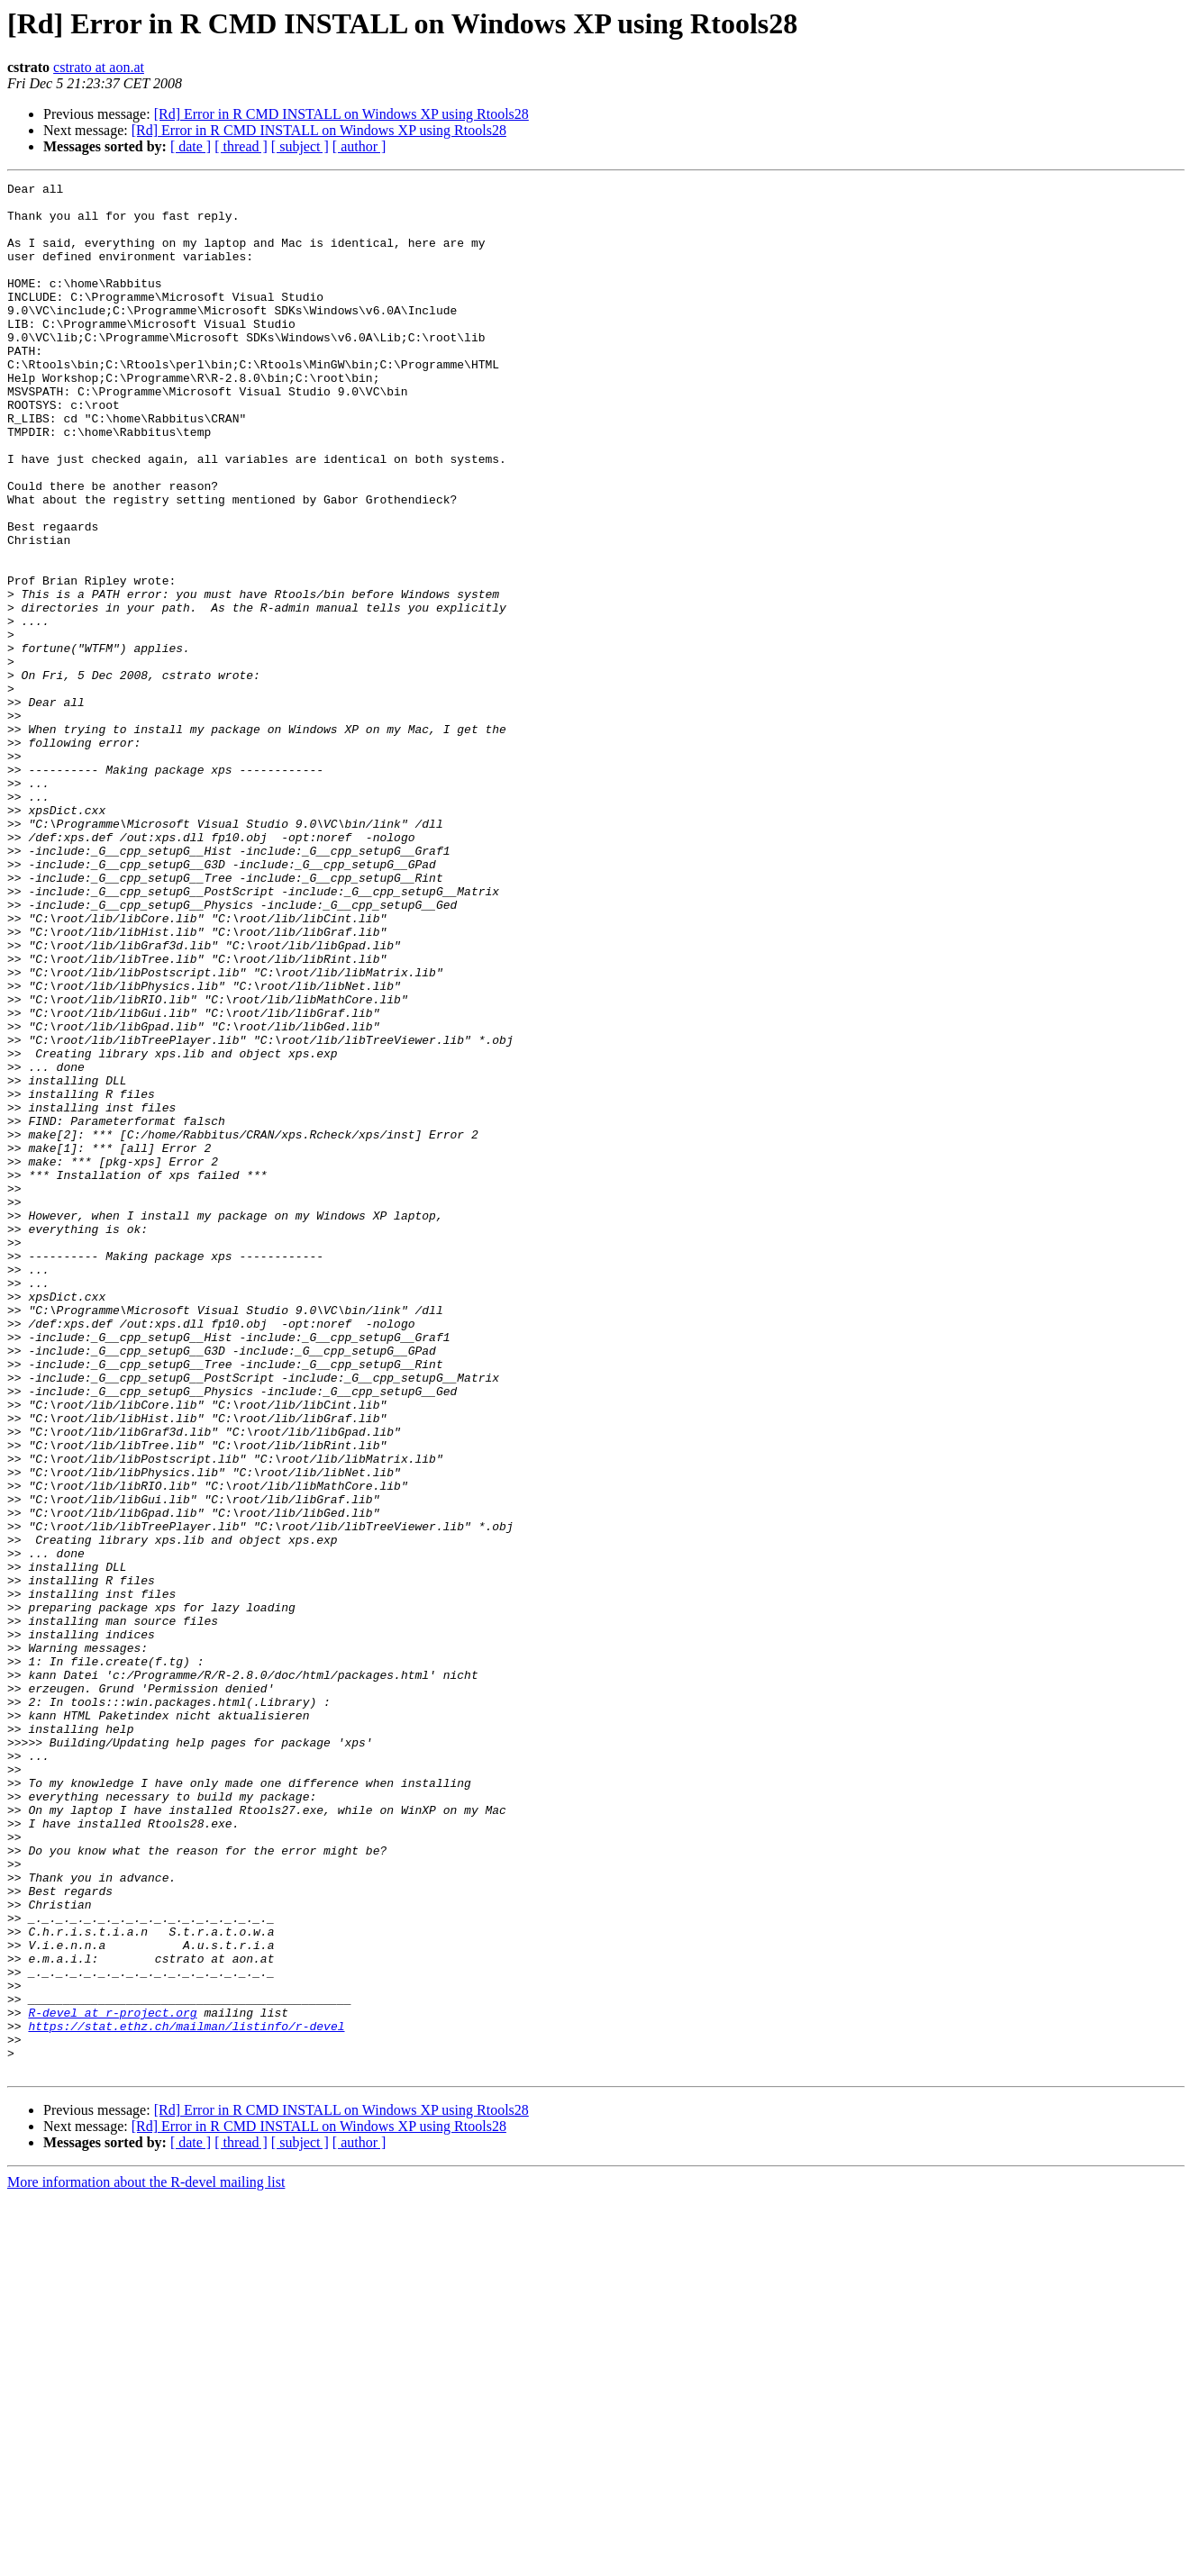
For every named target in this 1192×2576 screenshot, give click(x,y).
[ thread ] (241, 146)
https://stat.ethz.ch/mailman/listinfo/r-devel (186, 2396)
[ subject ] (300, 146)
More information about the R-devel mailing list (146, 2560)
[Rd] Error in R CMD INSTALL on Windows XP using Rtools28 (341, 114)
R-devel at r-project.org (112, 2380)
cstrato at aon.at (98, 67)
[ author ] (359, 146)
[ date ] (190, 146)
